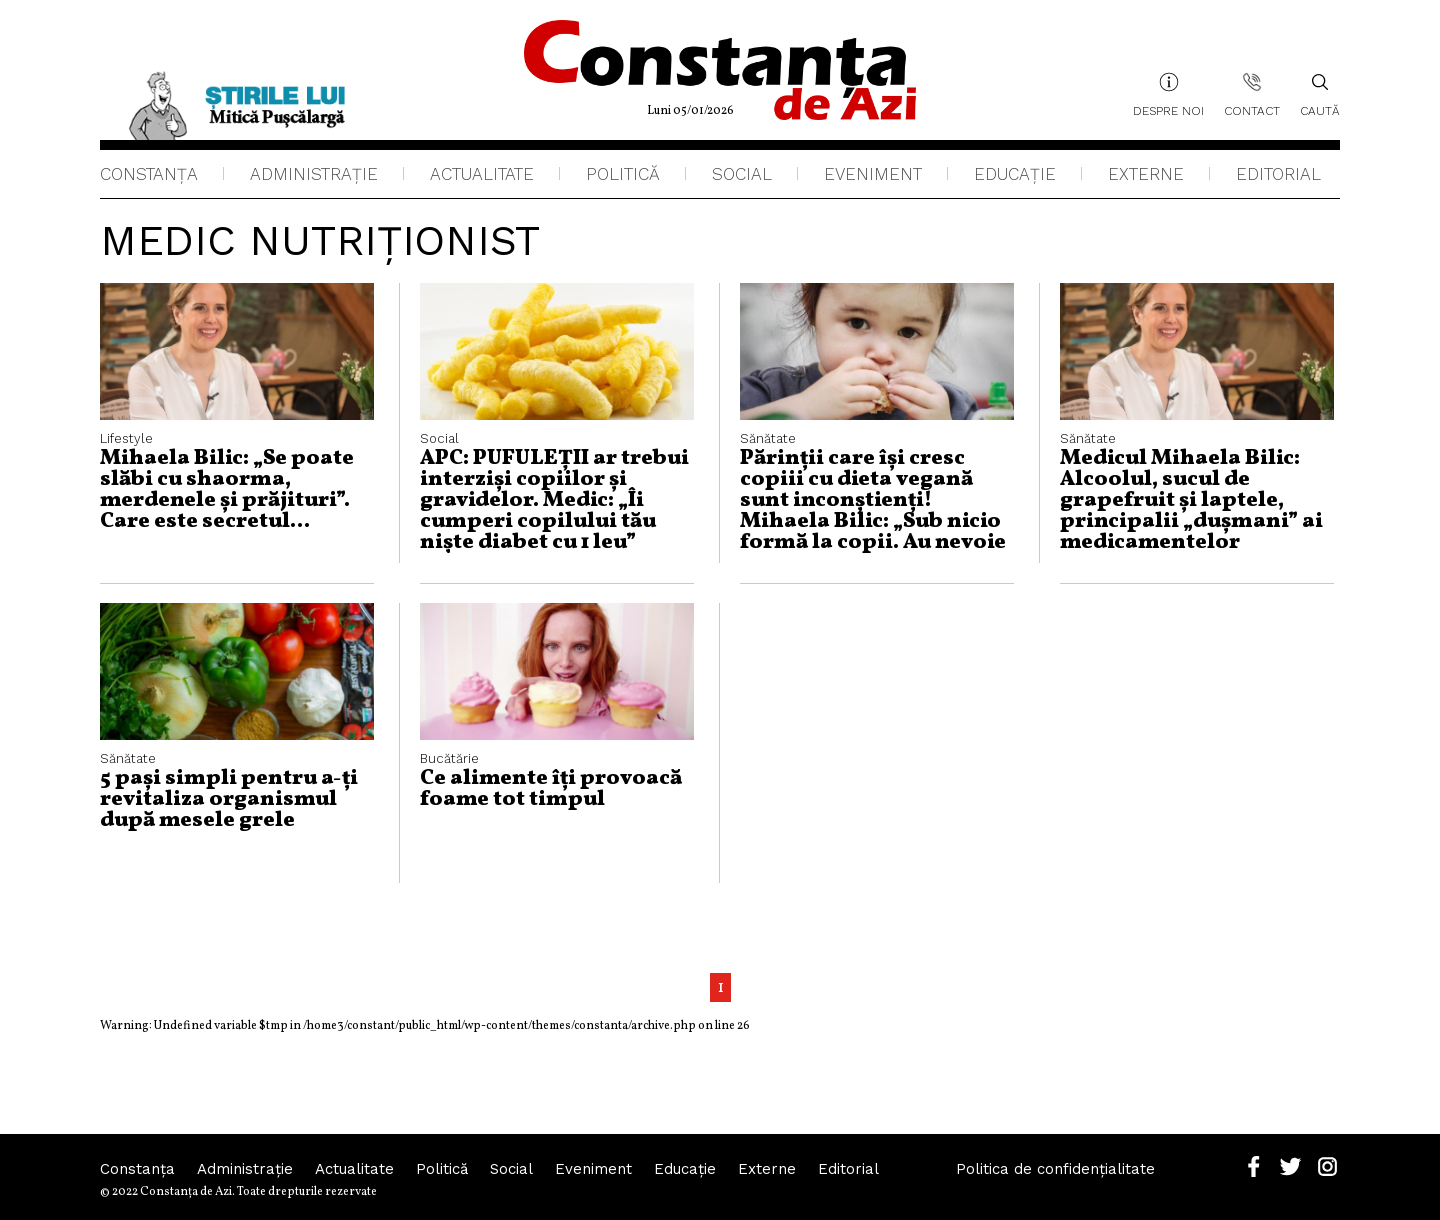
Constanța (149, 174)
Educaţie (1015, 174)
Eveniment (873, 174)
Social (742, 174)
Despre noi (1168, 111)
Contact (1252, 111)
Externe (1146, 174)
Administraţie (314, 174)
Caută (1320, 95)
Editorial (1278, 174)
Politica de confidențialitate (1055, 1169)
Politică (623, 174)
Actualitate (482, 174)
